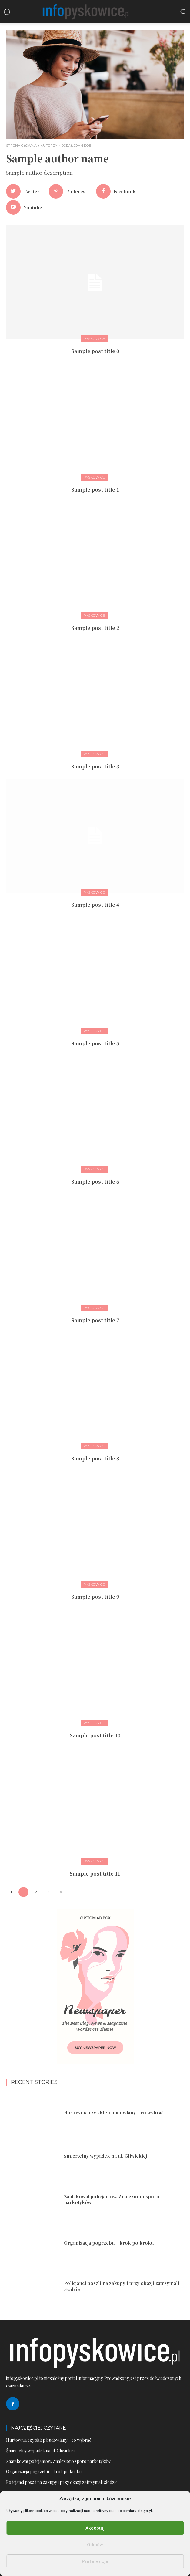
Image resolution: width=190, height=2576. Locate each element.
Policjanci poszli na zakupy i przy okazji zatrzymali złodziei (121, 2286)
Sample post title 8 (95, 1458)
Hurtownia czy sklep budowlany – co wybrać (113, 2112)
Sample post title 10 (95, 1735)
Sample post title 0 (95, 351)
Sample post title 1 (95, 489)
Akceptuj (95, 2528)
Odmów (95, 2544)
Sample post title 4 (95, 904)
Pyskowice (94, 338)
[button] (183, 11)
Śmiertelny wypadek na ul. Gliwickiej (105, 2156)
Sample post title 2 (95, 627)
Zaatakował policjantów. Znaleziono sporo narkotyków (111, 2199)
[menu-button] (7, 11)
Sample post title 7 (95, 1320)
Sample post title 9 (95, 1596)
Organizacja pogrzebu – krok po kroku (109, 2243)
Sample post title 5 (95, 1043)
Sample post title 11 (95, 1873)
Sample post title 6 (95, 1181)
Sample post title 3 (95, 766)
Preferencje (95, 2561)
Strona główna (21, 145)
